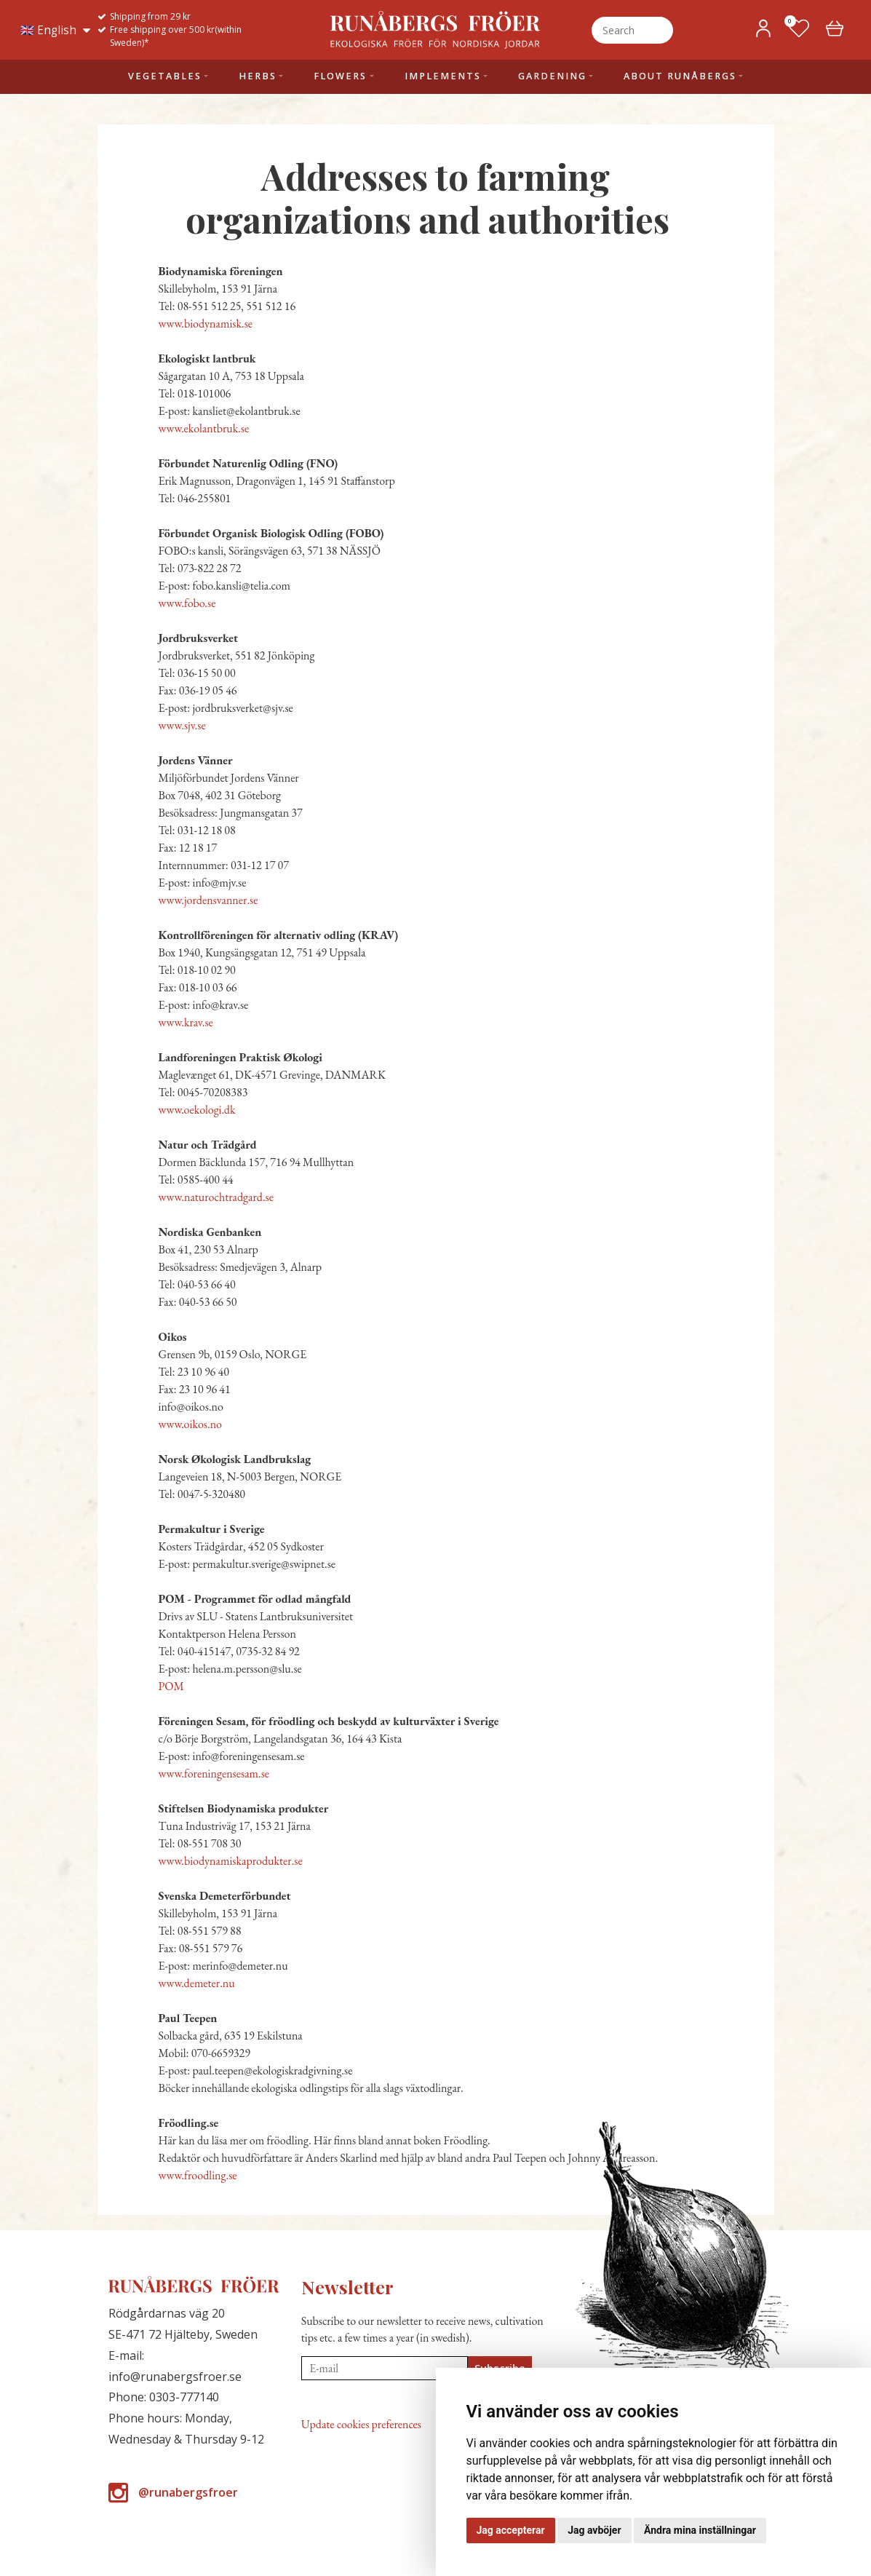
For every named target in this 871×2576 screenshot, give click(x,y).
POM (171, 1686)
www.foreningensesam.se (214, 1773)
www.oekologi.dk (197, 1109)
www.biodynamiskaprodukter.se (231, 1860)
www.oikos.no (191, 1424)
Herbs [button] (258, 76)
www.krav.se (186, 1022)
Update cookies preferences (361, 2424)
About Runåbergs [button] (680, 76)
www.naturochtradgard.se (216, 1197)
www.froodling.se (198, 2175)
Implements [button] (443, 76)
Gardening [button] (552, 76)
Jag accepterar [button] (511, 2530)
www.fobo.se (187, 603)
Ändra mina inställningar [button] (700, 2530)
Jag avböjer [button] (594, 2530)
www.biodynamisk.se (206, 323)
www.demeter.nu (197, 1983)
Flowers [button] (340, 76)
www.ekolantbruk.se (204, 428)
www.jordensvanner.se (208, 900)
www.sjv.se (182, 725)
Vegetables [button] (165, 76)
